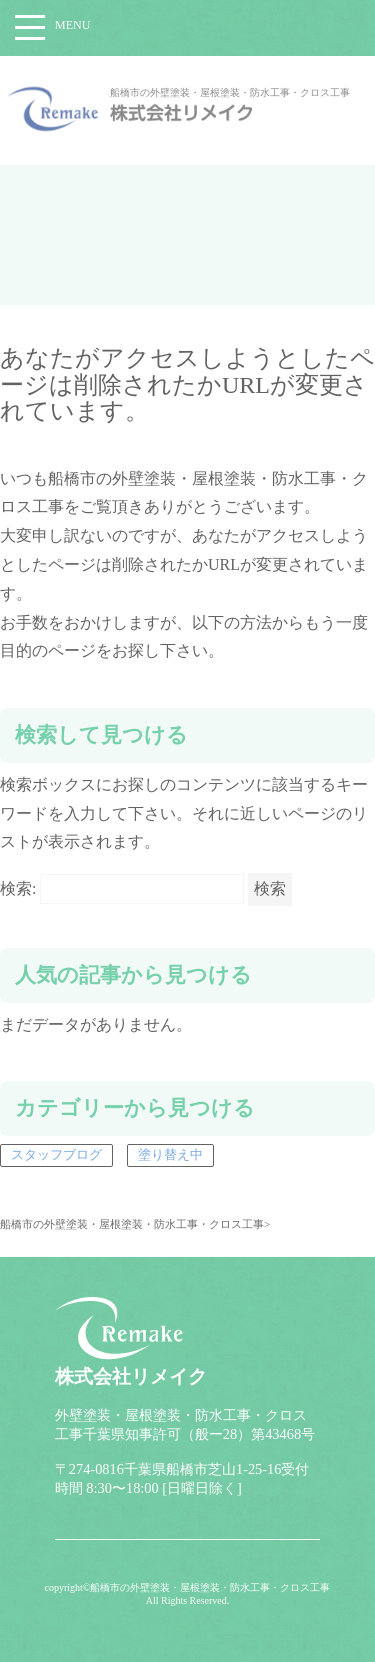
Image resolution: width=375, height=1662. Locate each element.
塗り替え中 (170, 1155)
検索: (18, 888)
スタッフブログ (56, 1155)
